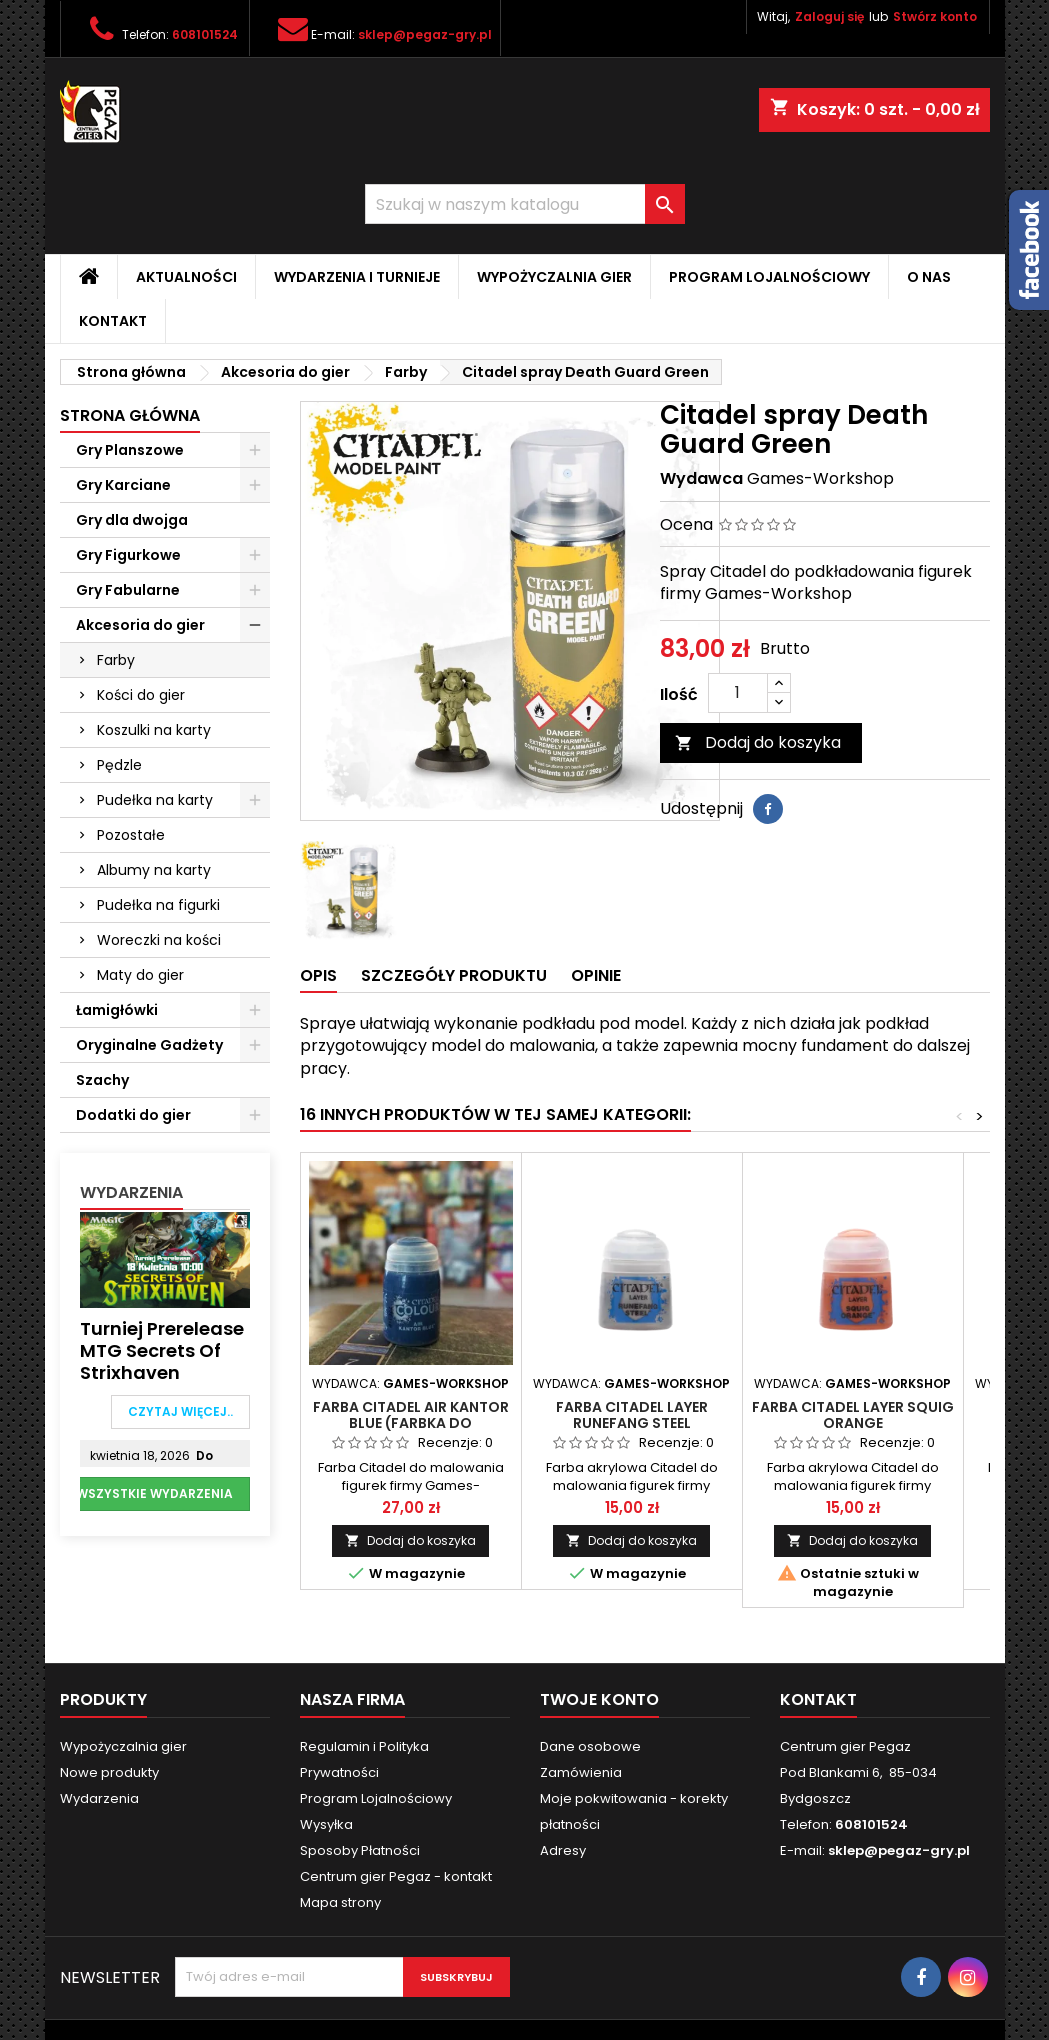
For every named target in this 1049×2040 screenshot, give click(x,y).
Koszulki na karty (154, 730)
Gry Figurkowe (128, 555)
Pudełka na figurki (158, 905)
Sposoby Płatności (360, 1850)
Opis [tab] (318, 975)
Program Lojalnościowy (769, 277)
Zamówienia (581, 1772)
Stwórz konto (935, 16)
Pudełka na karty (155, 800)
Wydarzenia (131, 1192)
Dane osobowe (590, 1746)
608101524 (205, 34)
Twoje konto (599, 1699)
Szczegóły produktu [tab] (454, 975)
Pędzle (119, 765)
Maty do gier (140, 975)
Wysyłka (326, 1824)
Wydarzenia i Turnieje (357, 277)
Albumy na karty (154, 870)
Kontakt (113, 321)
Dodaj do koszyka (758, 742)
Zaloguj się (829, 16)
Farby (116, 660)
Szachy (102, 1080)
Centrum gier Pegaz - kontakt (396, 1876)
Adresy (563, 1850)
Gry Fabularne (128, 590)
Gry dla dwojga (132, 520)
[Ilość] (738, 693)
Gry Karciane (123, 485)
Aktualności (186, 277)
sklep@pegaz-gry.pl (425, 34)
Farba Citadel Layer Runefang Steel (632, 1415)
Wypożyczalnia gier (554, 277)
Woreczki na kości (159, 940)
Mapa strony (340, 1902)
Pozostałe (131, 835)
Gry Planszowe (130, 450)
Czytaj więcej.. (180, 1411)
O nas (929, 277)
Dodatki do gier (133, 1115)
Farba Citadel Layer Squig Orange (853, 1415)
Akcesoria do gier (140, 625)
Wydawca (701, 479)
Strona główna (130, 415)
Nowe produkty (109, 1772)
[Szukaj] (525, 204)
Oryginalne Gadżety (149, 1045)
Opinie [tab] (596, 975)
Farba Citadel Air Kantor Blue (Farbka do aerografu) (411, 1423)
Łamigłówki (117, 1010)
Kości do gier (141, 695)
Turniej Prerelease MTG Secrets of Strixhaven (162, 1351)
